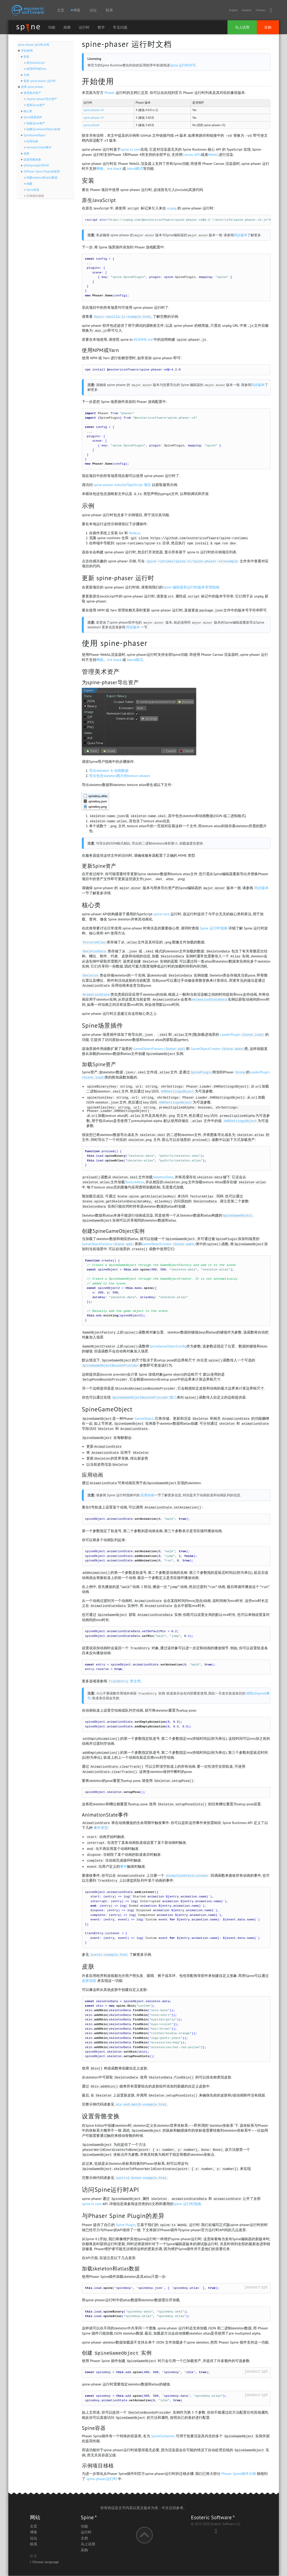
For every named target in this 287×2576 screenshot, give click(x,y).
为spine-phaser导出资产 (41, 99)
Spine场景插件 (32, 117)
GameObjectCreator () (218, 1048)
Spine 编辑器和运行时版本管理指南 (191, 587)
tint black (114, 168)
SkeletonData (163, 1177)
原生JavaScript (35, 63)
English (233, 10)
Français (260, 10)
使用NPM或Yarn (36, 69)
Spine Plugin (125, 2225)
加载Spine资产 (35, 123)
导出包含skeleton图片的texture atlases (119, 775)
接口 (144, 1397)
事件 (123, 1866)
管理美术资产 (32, 93)
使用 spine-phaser (32, 87)
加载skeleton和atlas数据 (41, 177)
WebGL (213, 154)
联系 (109, 10)
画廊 (67, 27)
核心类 (27, 111)
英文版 (141, 2508)
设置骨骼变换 (32, 159)
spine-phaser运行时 (101, 2479)
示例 (26, 75)
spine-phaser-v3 (93, 118)
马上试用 (242, 27)
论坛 (93, 10)
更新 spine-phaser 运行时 (39, 81)
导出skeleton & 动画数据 (109, 770)
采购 (267, 27)
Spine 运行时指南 (213, 928)
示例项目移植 (35, 196)
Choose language (44, 2562)
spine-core (162, 914)
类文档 (124, 1681)
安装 (26, 57)
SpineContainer (162, 2436)
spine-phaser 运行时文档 (33, 45)
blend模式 (135, 168)
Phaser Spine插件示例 (238, 2474)
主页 (60, 10)
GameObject (144, 1418)
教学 (101, 27)
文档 (84, 2538)
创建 (29, 184)
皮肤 (26, 153)
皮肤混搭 (89, 1981)
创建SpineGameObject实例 (43, 129)
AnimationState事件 (38, 147)
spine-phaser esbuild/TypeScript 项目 (122, 484)
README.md (143, 339)
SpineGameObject (34, 135)
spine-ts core (130, 149)
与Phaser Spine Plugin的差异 (41, 171)
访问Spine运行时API (36, 165)
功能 (51, 27)
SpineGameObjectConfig (167, 1346)
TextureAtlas (134, 1182)
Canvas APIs (191, 154)
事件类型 (101, 1828)
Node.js (134, 533)
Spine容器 (32, 190)
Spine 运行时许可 (183, 65)
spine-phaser (91, 125)
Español (246, 10)
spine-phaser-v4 (93, 110)
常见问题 (120, 27)
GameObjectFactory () (159, 1048)
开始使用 (27, 50)
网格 (99, 168)
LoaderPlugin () (242, 1034)
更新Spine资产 (35, 105)
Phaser (109, 92)
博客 (33, 2532)
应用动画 (32, 141)
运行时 (84, 27)
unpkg (172, 208)
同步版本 (240, 235)
